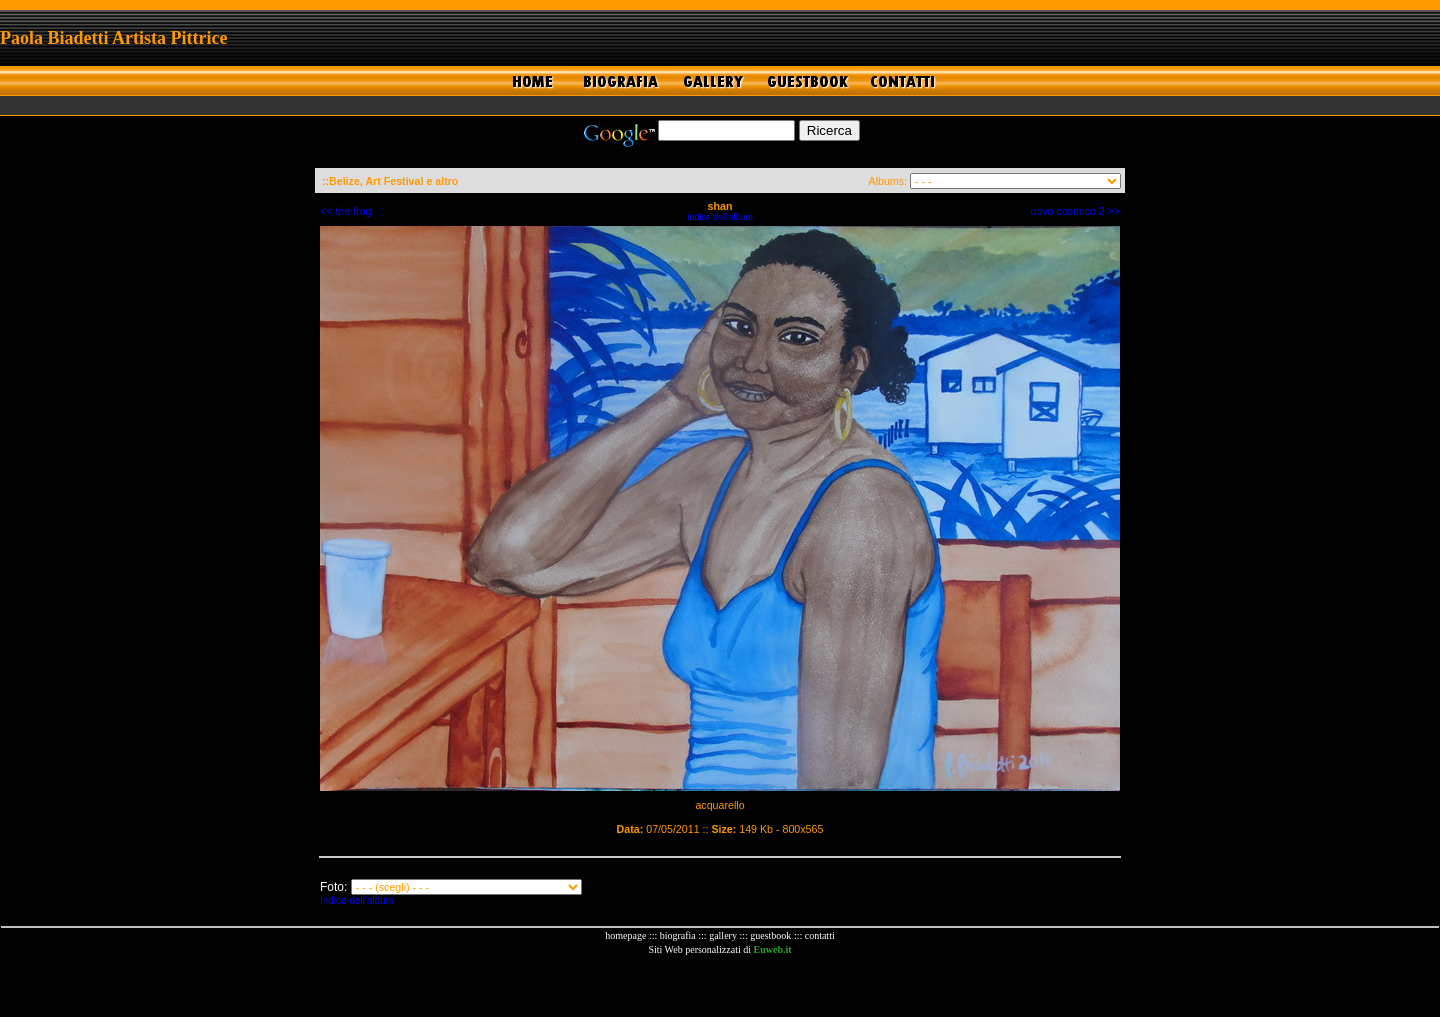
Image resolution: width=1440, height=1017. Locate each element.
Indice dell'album (720, 217)
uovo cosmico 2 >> (1075, 211)
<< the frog (346, 211)
